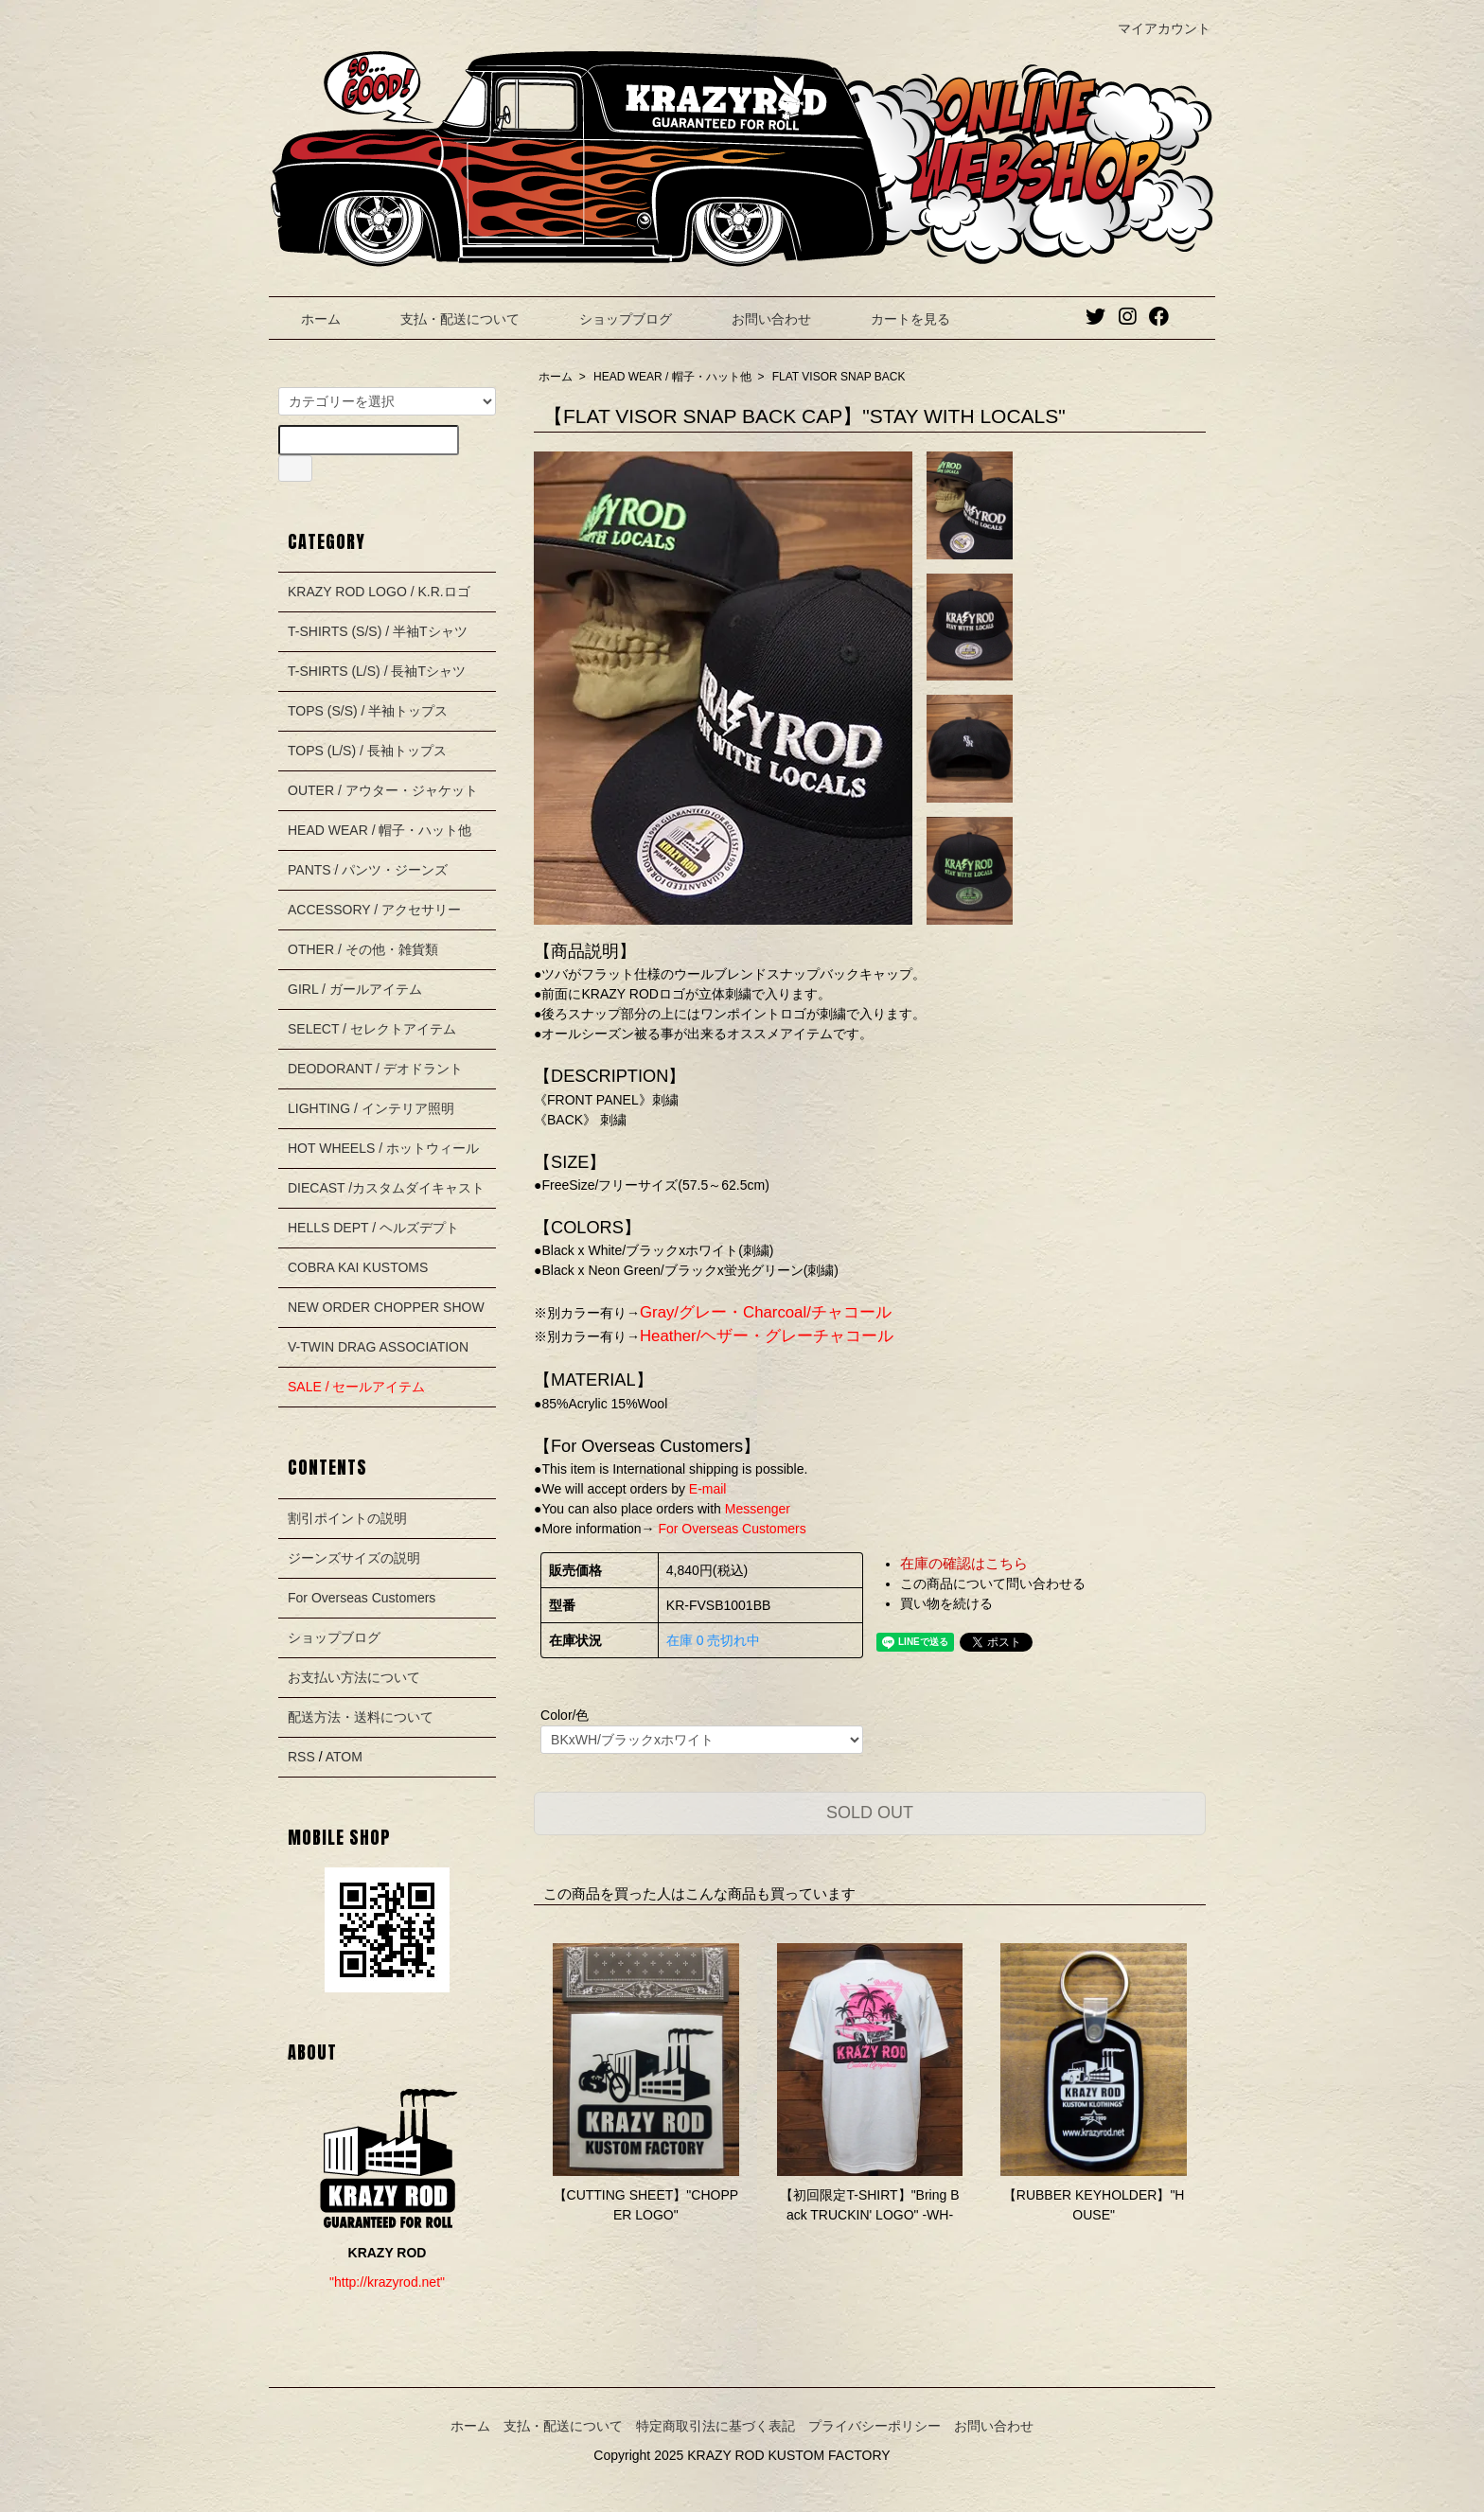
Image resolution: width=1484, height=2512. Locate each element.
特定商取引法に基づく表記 (715, 2425)
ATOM (344, 1756)
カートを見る (896, 319)
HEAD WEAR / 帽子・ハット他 (672, 376)
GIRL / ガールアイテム (355, 989)
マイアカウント (1154, 28)
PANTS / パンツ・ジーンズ (368, 869)
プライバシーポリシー (874, 2425)
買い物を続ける (946, 1603)
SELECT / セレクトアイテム (372, 1028)
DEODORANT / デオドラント (375, 1068)
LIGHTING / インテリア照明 (371, 1108)
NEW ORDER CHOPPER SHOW (386, 1307)
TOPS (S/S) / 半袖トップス (368, 710)
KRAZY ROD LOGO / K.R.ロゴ (379, 591)
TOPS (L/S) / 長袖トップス (367, 750)
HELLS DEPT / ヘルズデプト (373, 1227)
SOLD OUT (869, 1812)
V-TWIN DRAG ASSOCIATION (378, 1346)
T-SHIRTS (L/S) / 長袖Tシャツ (377, 671)
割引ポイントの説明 (347, 1518)
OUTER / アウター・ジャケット (383, 790)
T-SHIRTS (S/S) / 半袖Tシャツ (378, 631)
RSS (301, 1756)
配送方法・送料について (360, 1717)
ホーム (307, 319)
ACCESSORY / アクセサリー (374, 909)
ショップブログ (612, 319)
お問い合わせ (757, 319)
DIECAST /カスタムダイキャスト (386, 1187)
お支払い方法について (354, 1677)
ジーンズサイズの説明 (354, 1558)
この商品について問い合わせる (993, 1583)
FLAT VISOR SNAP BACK (839, 376)
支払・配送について (446, 319)
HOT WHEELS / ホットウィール (383, 1148)
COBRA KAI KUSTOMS (358, 1267)
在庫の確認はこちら (964, 1563)
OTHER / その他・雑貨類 (363, 949)
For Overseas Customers (361, 1597)
